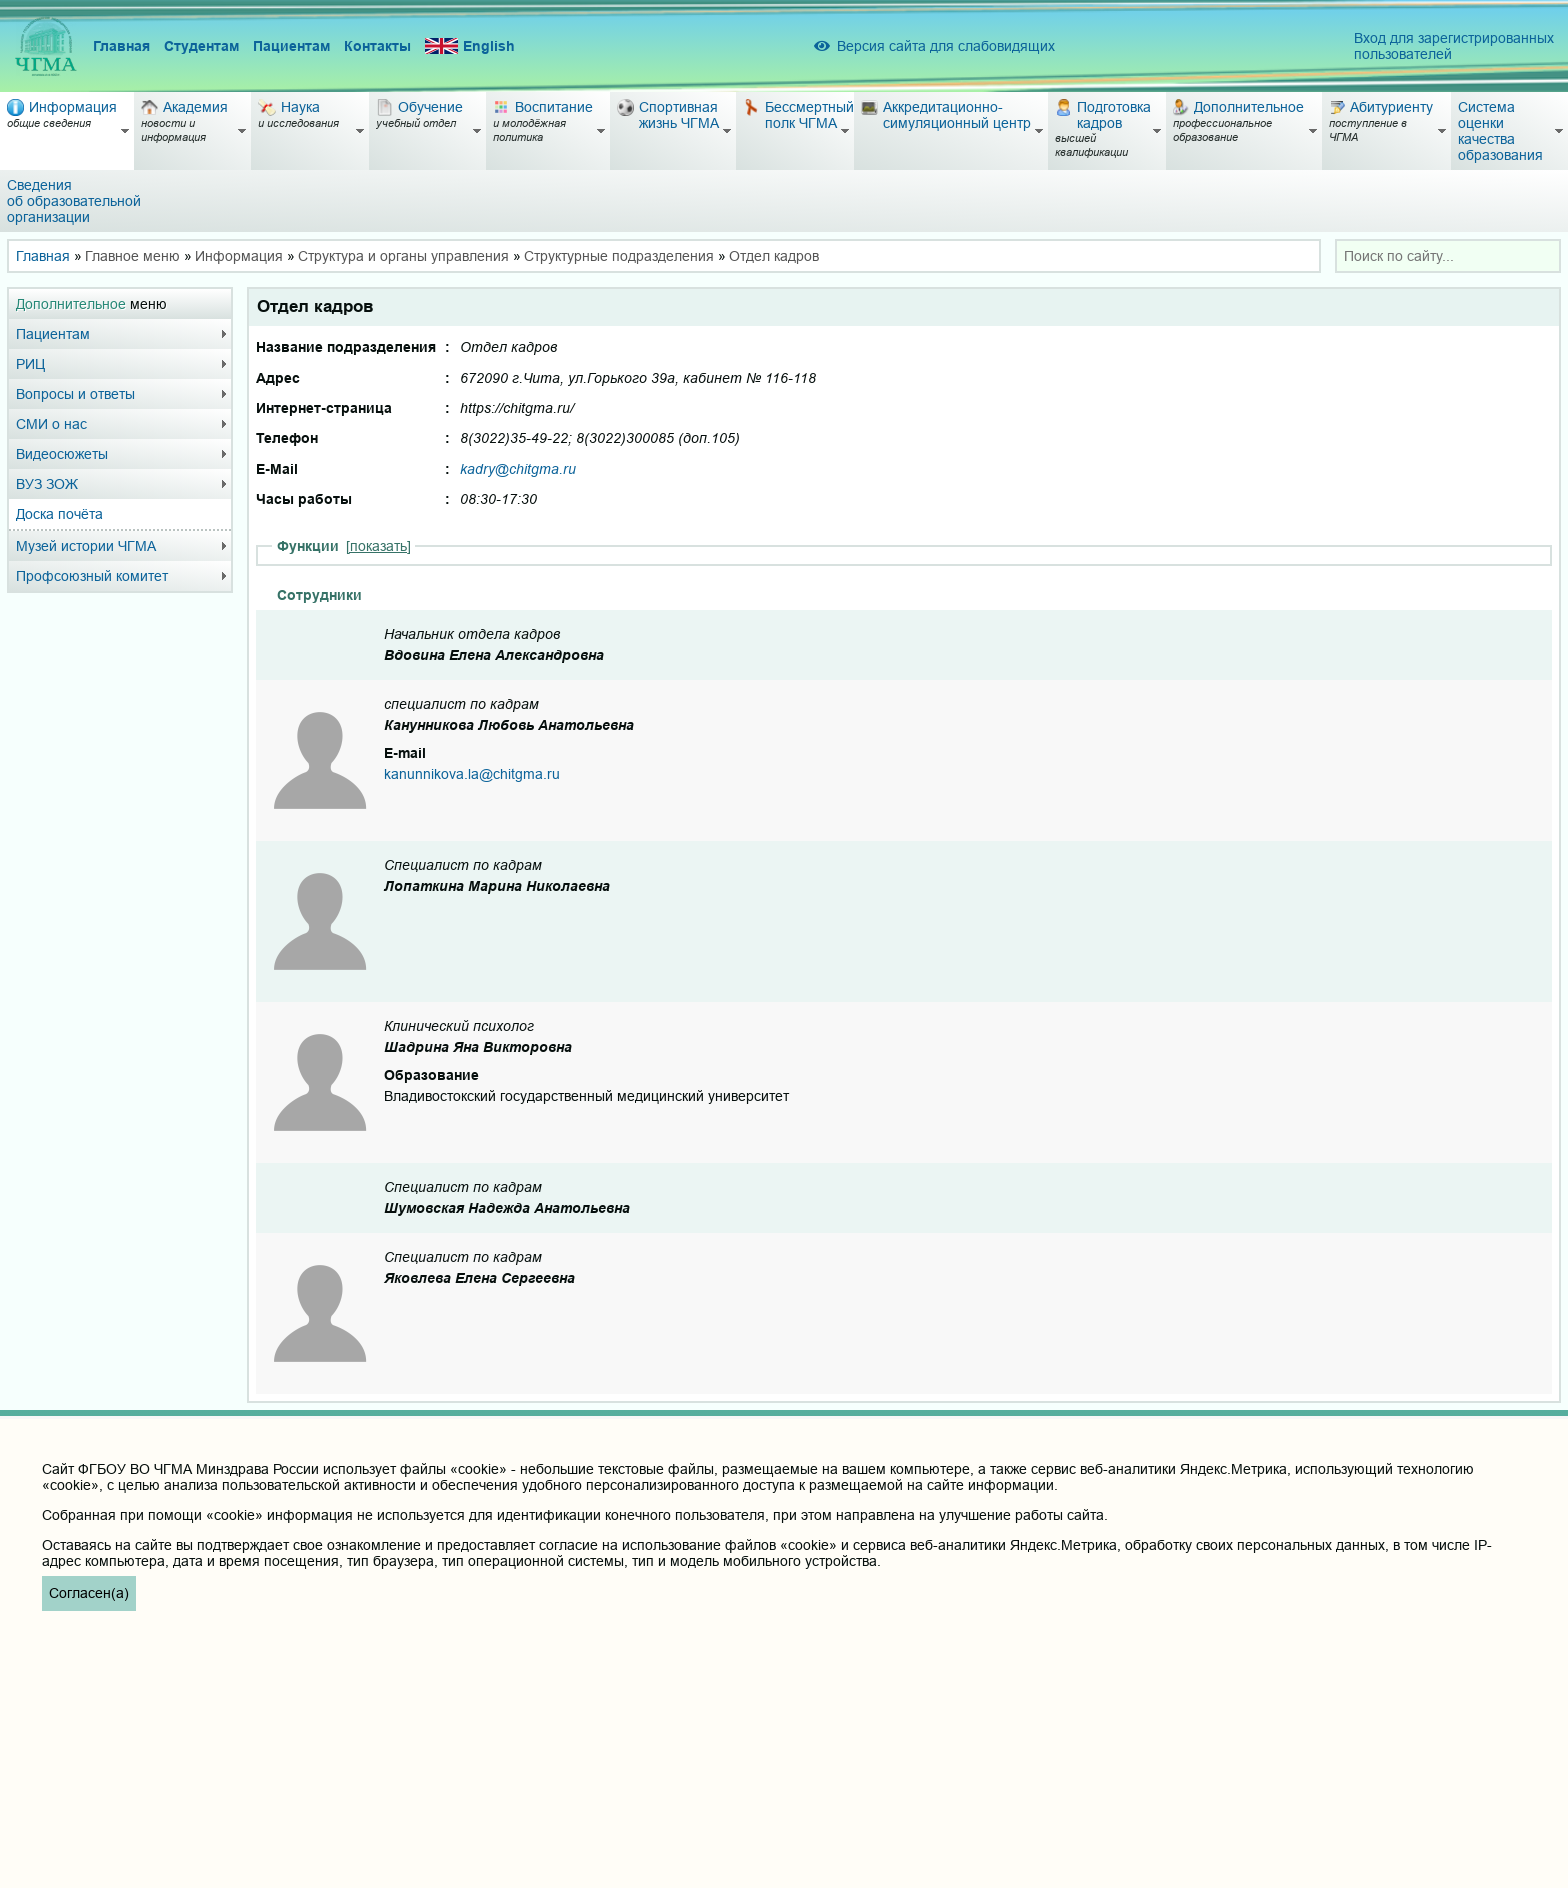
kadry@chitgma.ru (518, 469)
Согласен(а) (89, 1593)
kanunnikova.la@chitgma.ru (472, 774)
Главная (121, 46)
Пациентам (291, 46)
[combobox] (1448, 256)
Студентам (201, 46)
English (470, 46)
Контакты (377, 46)
